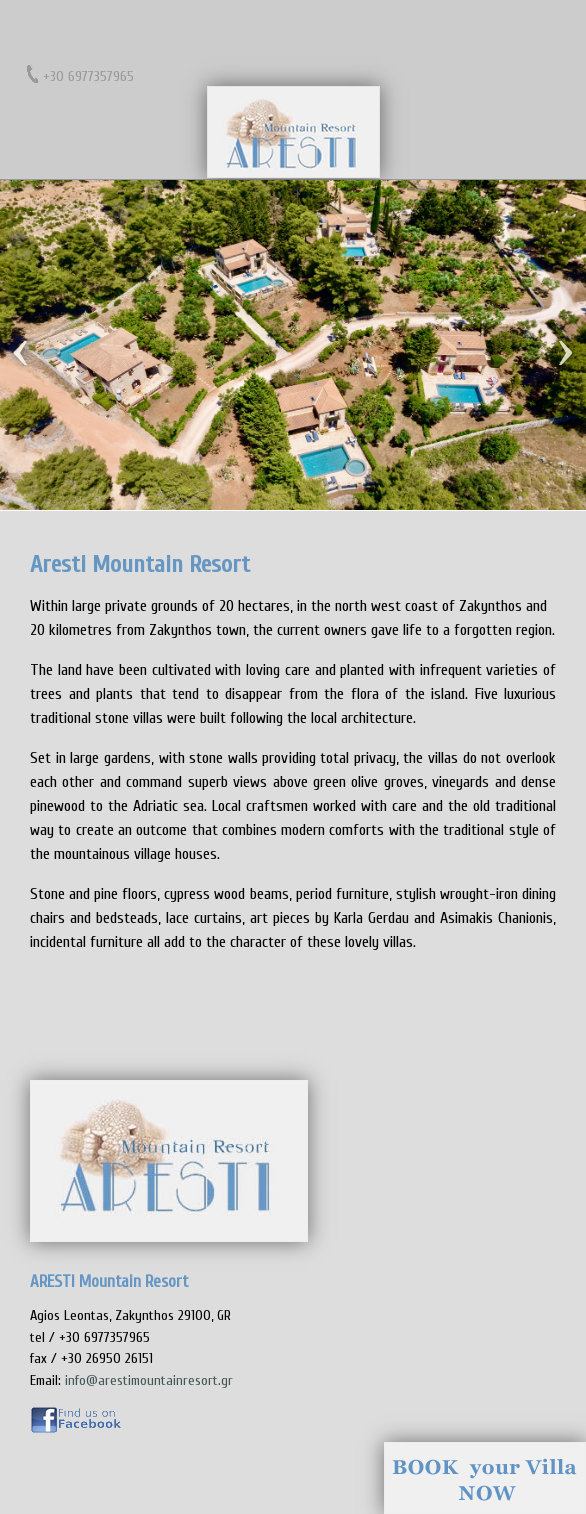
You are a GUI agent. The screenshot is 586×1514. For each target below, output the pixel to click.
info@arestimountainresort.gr (149, 1380)
